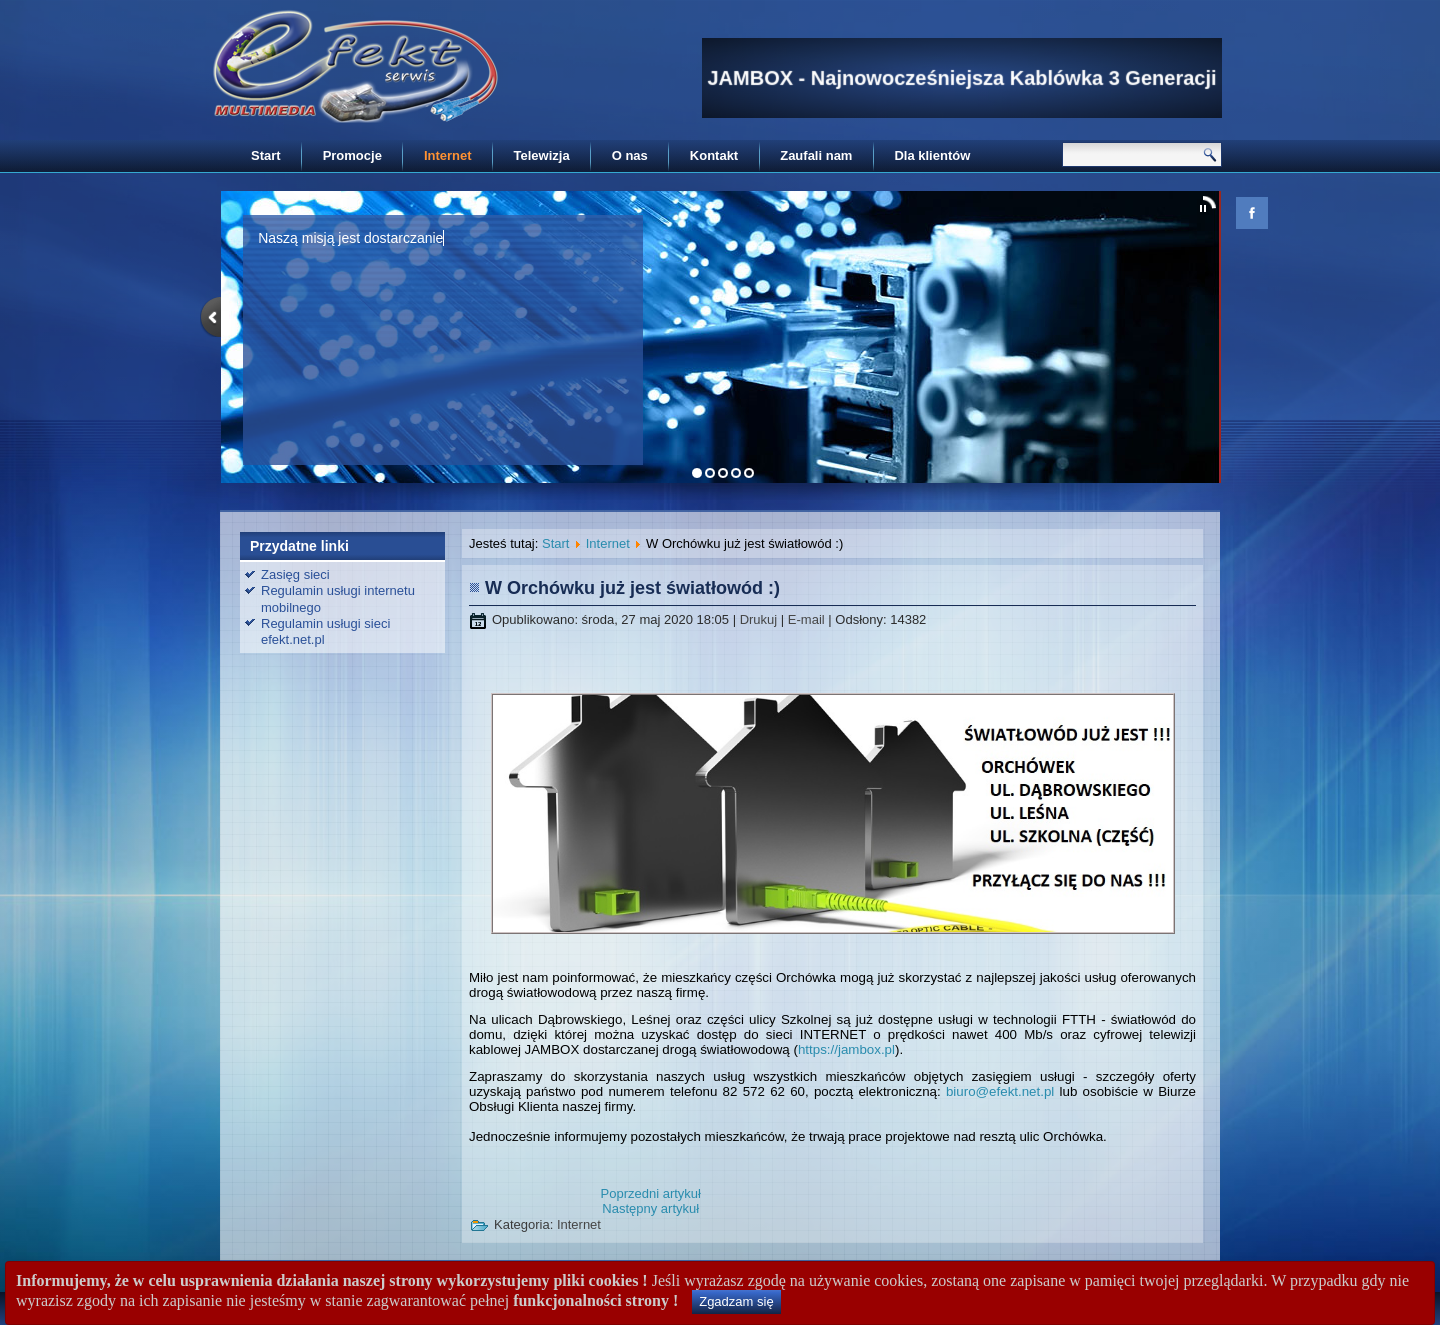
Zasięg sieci (295, 574)
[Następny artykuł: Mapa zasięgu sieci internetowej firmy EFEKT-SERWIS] (650, 1208)
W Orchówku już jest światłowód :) (632, 588)
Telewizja (542, 155)
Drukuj (760, 619)
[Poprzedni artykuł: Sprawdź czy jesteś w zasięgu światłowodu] (651, 1193)
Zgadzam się (736, 1301)
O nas (630, 155)
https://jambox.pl (846, 1049)
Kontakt (714, 155)
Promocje (352, 155)
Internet (448, 155)
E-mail (808, 619)
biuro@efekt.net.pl (1000, 1091)
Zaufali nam (816, 155)
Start (266, 155)
